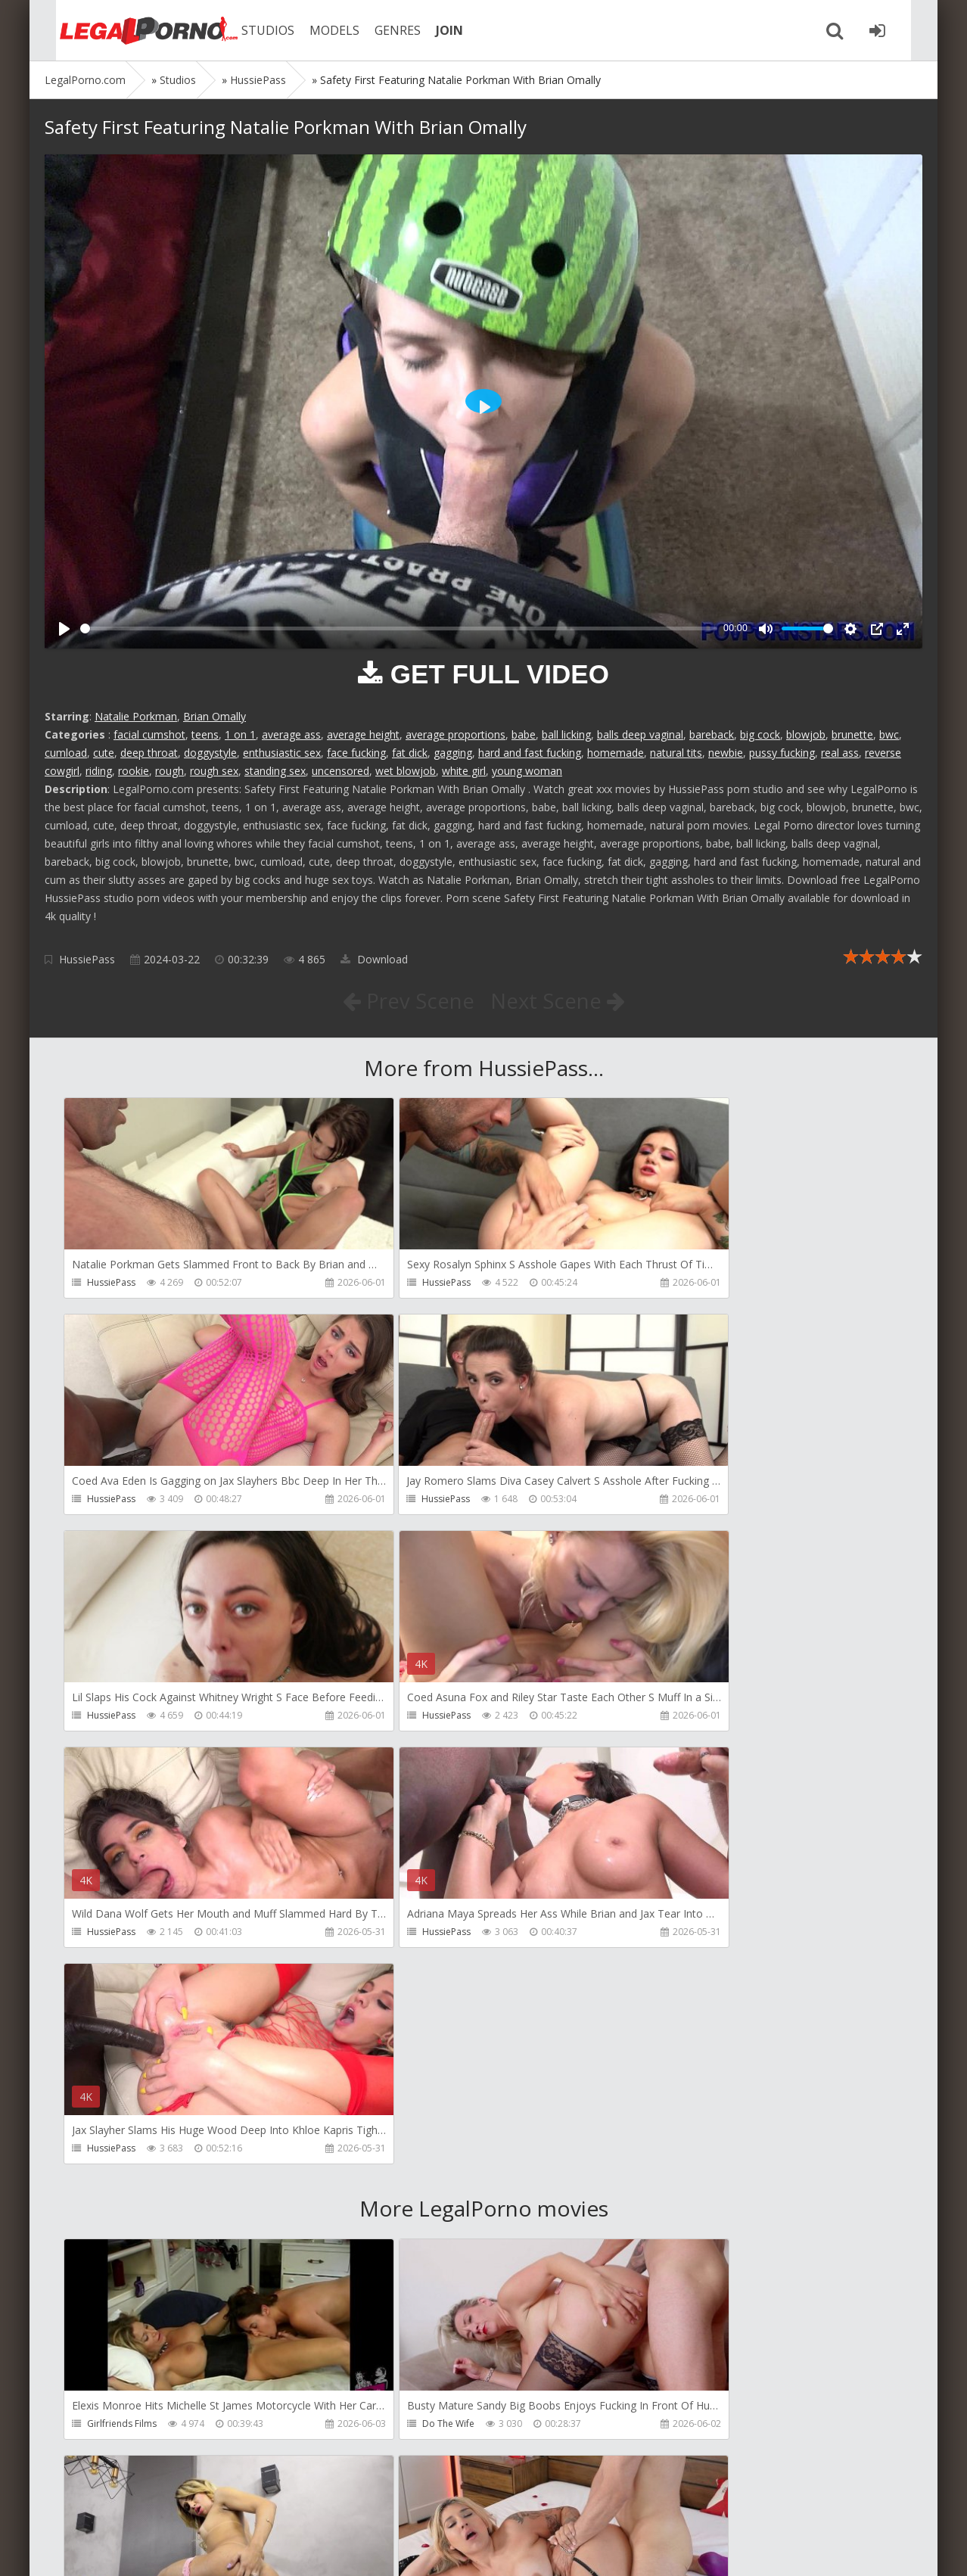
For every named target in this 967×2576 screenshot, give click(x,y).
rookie (133, 771)
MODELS (319, 30)
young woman (527, 771)
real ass (840, 752)
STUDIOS (252, 30)
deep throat (149, 752)
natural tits (676, 752)
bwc (889, 734)
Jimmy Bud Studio (405, 2428)
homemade (615, 752)
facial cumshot (149, 734)
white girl (464, 771)
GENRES (382, 30)
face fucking (356, 752)
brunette (852, 734)
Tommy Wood (117, 2210)
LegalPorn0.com (156, 2549)
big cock (760, 734)
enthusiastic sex (282, 752)
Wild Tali (668, 2428)
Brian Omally (214, 716)
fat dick (410, 752)
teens (205, 734)
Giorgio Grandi (119, 2428)
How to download (260, 2504)
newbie (725, 752)
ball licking (566, 734)
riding (99, 771)
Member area (151, 2504)
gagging (453, 752)
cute (103, 752)
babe (523, 734)
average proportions (455, 734)
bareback (711, 734)
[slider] (398, 628)
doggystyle (210, 752)
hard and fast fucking (529, 752)
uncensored (340, 771)
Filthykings (390, 2210)
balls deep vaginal (640, 734)
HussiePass (87, 959)
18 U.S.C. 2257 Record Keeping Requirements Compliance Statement (527, 2549)
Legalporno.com (127, 30)
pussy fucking (782, 752)
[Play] (64, 629)
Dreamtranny (678, 1993)
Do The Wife (394, 1993)
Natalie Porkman (136, 716)
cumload (66, 752)
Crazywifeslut (678, 2210)
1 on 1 (240, 734)
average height (363, 734)
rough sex (214, 771)
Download (374, 959)
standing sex (275, 771)
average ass (291, 734)
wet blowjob (405, 771)
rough (169, 771)
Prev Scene (407, 1000)
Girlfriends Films (122, 1993)
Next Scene (558, 1000)
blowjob (806, 734)
